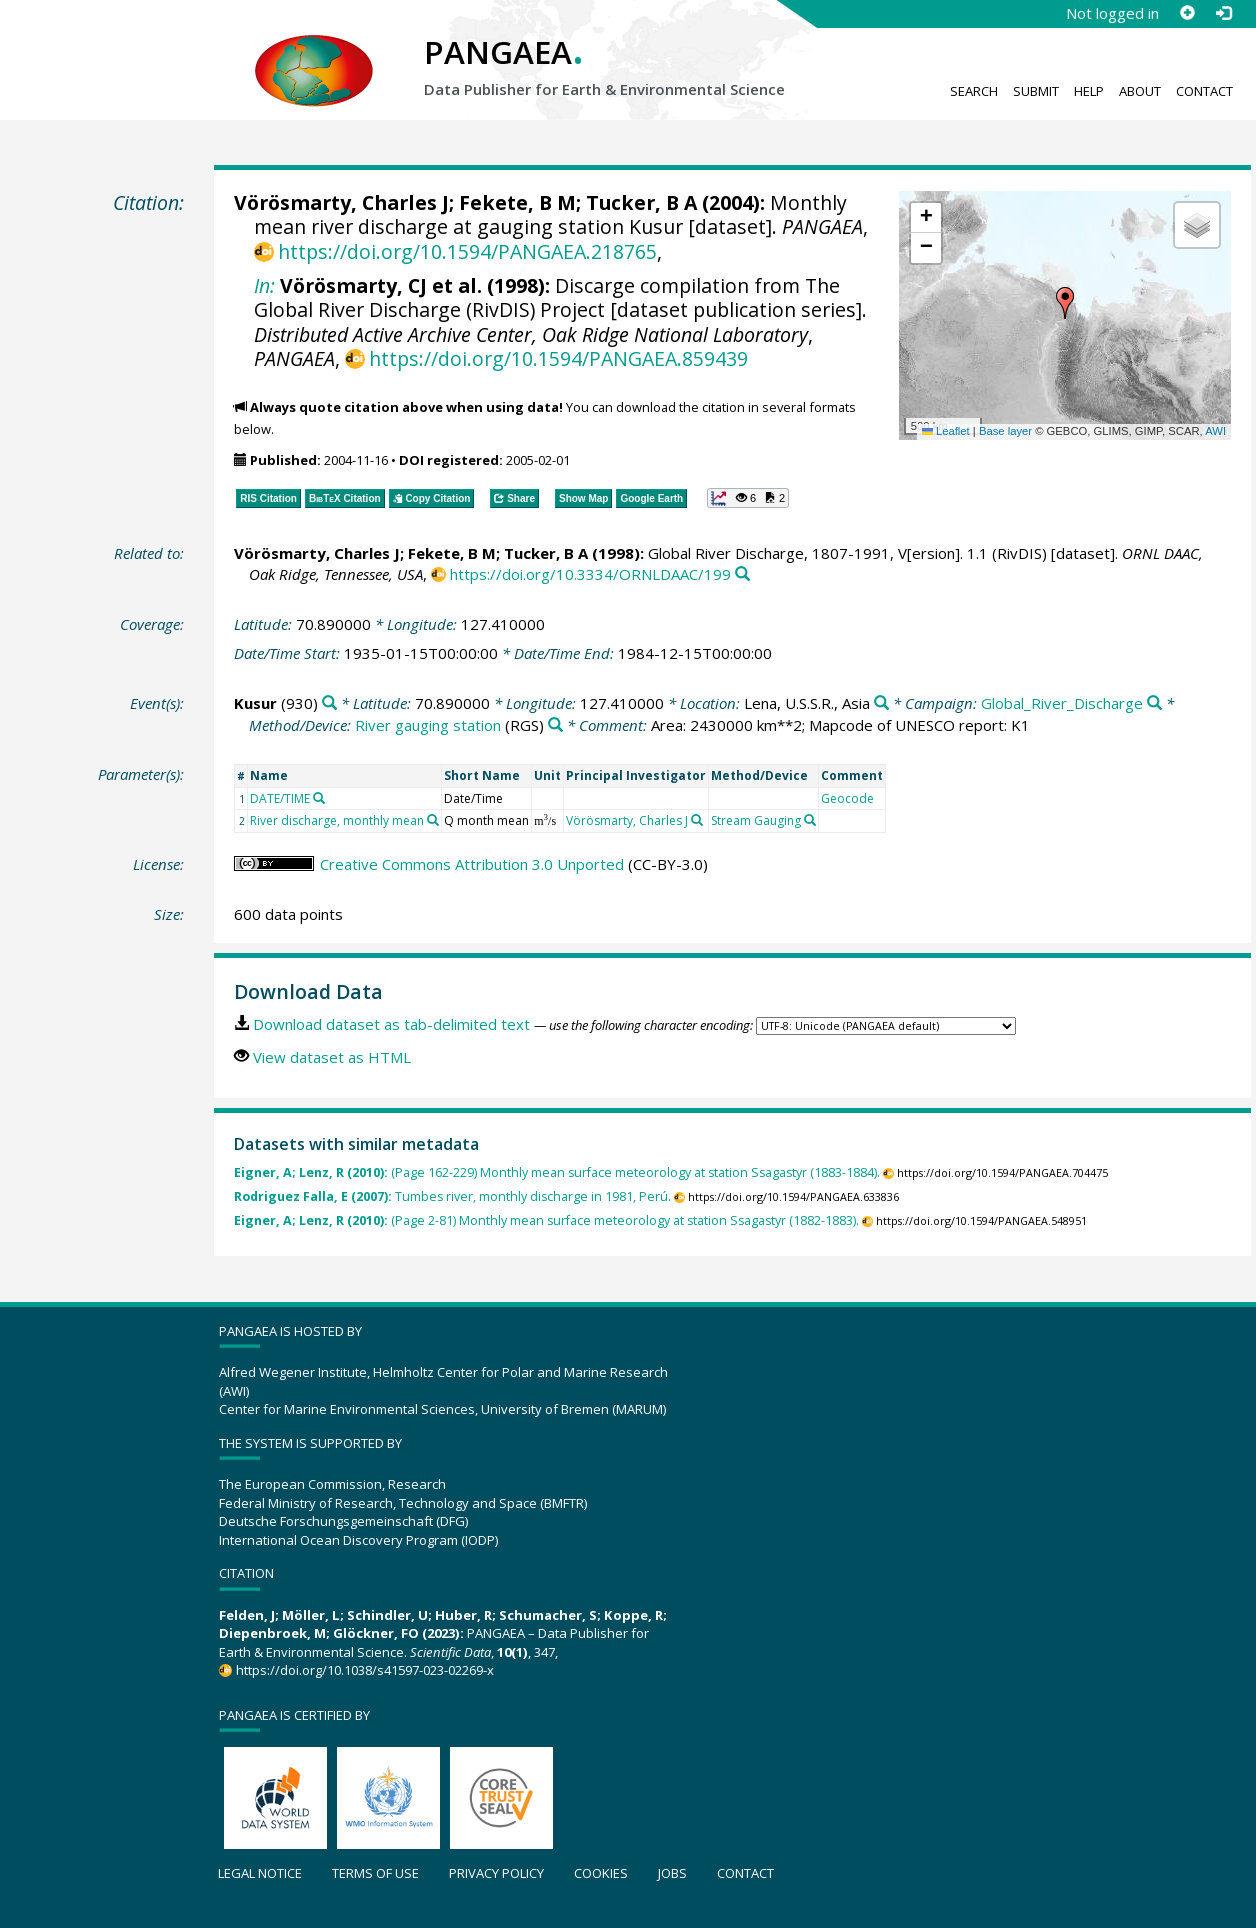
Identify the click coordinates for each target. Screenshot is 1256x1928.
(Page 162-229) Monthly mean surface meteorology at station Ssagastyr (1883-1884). (557, 1172)
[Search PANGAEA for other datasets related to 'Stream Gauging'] (810, 820)
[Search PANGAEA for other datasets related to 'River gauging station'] (555, 725)
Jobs (672, 1873)
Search (974, 91)
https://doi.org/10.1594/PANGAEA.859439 (558, 358)
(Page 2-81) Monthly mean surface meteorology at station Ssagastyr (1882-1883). (546, 1220)
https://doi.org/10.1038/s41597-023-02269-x (365, 1670)
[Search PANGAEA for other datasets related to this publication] (742, 574)
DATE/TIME (280, 798)
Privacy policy (496, 1873)
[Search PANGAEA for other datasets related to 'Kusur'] (329, 703)
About (1140, 91)
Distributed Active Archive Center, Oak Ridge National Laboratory (531, 334)
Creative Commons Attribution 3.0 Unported (472, 864)
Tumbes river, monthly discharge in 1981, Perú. (452, 1196)
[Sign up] (1187, 13)
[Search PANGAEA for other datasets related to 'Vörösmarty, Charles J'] (697, 820)
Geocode (847, 798)
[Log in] (1223, 13)
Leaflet (946, 431)
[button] (1065, 303)
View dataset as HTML (332, 1057)
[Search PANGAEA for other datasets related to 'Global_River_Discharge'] (1154, 703)
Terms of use (375, 1873)
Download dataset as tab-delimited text (391, 1024)
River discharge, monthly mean (337, 820)
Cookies (601, 1873)
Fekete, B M (517, 202)
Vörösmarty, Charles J (341, 202)
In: (264, 285)
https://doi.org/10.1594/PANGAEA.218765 (467, 251)
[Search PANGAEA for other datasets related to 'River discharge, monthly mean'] (433, 820)
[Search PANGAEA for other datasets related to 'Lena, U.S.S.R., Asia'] (881, 703)
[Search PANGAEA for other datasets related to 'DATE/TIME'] (319, 798)
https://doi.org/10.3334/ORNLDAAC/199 (590, 574)
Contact (1204, 91)
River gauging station (428, 725)
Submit (1036, 91)
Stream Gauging (756, 820)
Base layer (1005, 431)
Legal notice (260, 1873)
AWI (1215, 431)
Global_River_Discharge (1062, 703)
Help (1089, 91)
